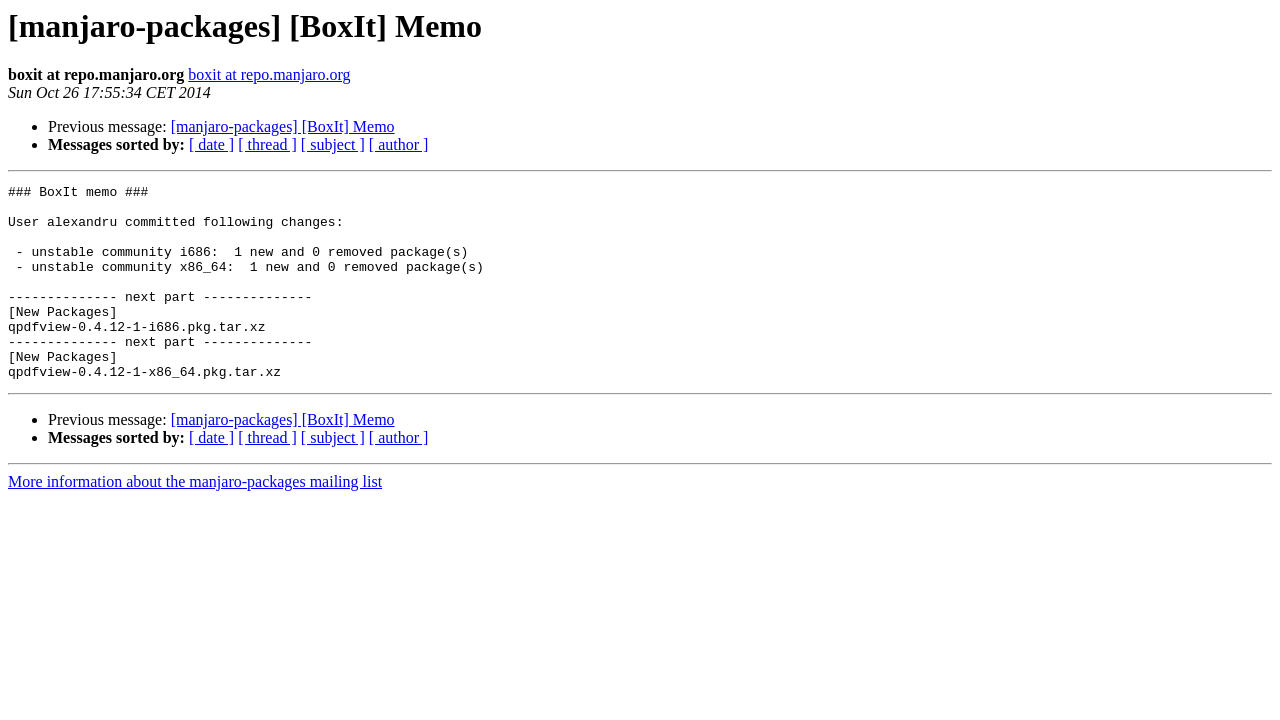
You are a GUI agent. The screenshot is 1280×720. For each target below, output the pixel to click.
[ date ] (211, 144)
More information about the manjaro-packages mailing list (195, 520)
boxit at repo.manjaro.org (269, 74)
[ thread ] (267, 144)
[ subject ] (333, 144)
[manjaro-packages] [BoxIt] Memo (283, 126)
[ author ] (399, 144)
